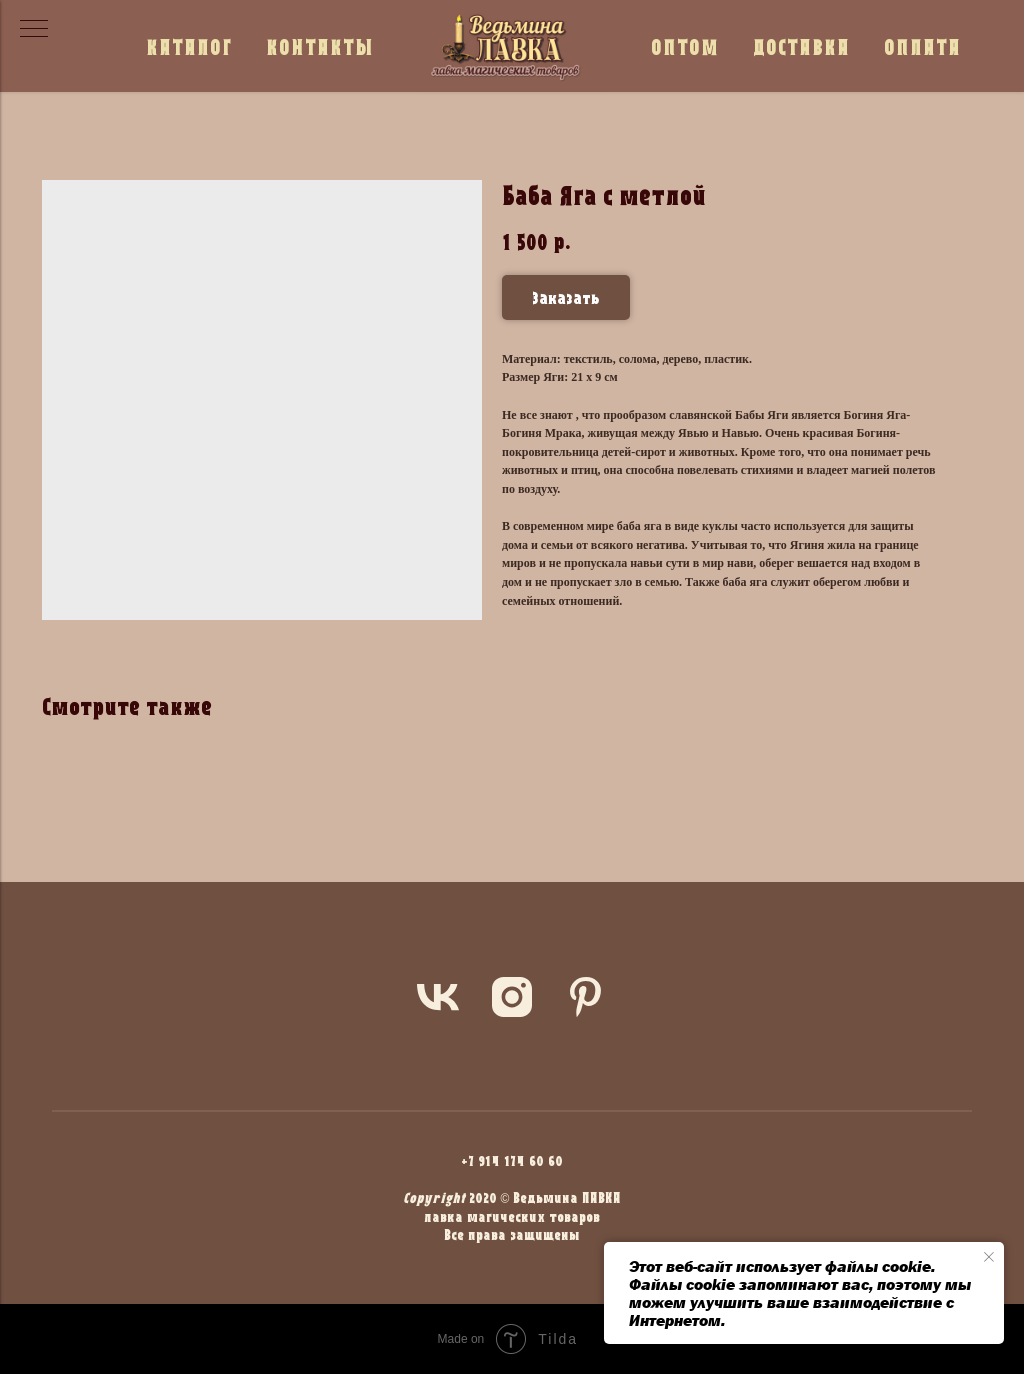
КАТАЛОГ (189, 46)
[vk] (438, 997)
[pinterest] (586, 997)
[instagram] (512, 997)
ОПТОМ (685, 46)
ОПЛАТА (922, 46)
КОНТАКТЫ (320, 46)
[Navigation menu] (34, 30)
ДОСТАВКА (801, 46)
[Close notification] (989, 1257)
